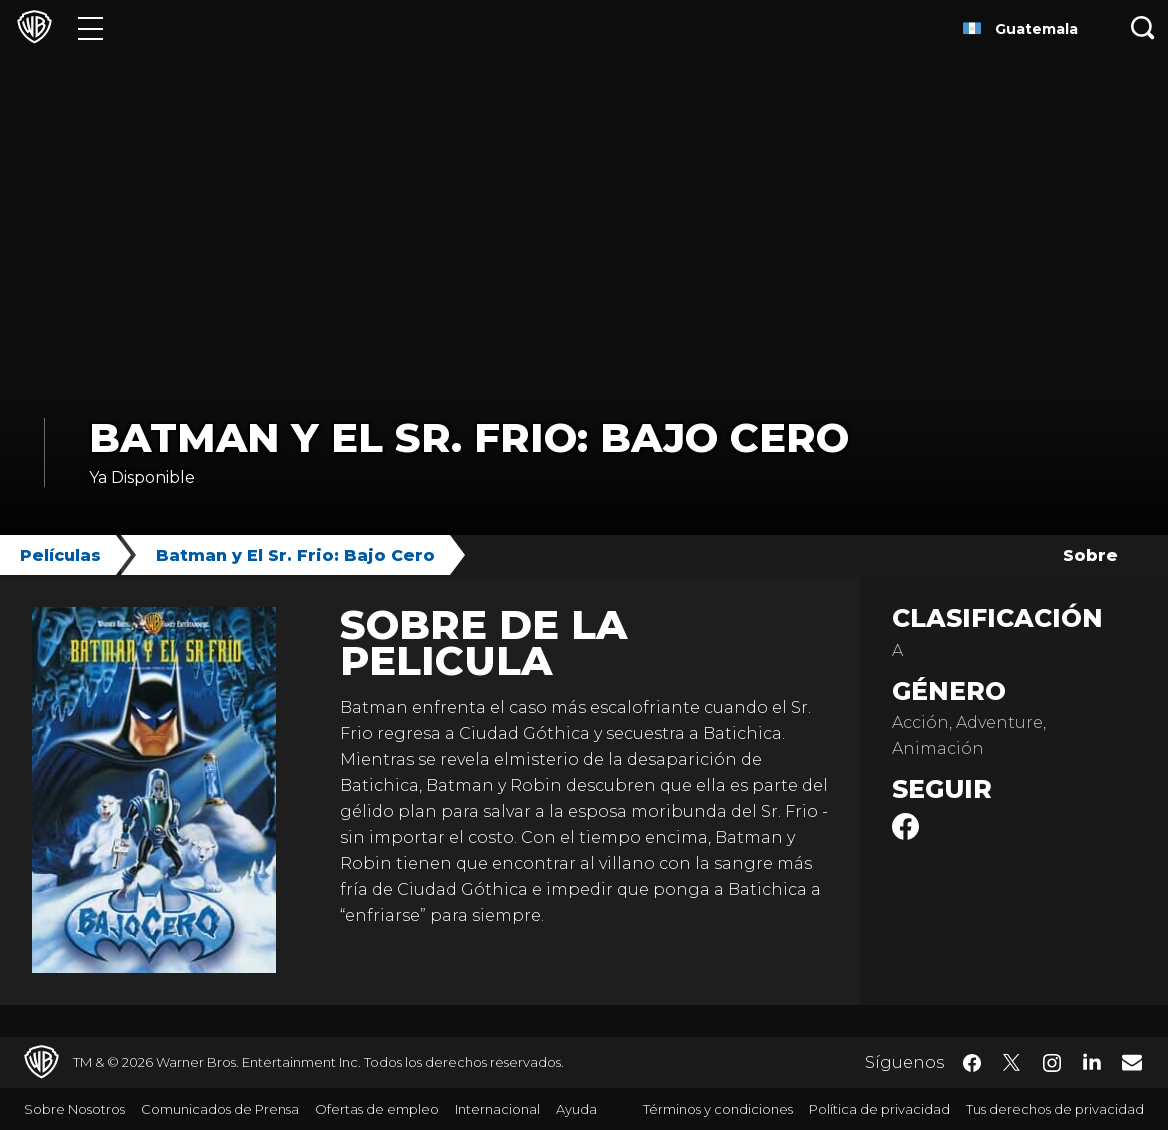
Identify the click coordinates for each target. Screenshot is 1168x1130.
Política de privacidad (879, 1109)
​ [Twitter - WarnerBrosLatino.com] (1012, 1063)
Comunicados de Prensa (220, 1109)
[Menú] (90, 27)
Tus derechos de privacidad (1055, 1109)
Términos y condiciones (718, 1109)
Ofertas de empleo (377, 1109)
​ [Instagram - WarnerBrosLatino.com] (1052, 1063)
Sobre (1090, 555)
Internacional (497, 1109)
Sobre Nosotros (74, 1109)
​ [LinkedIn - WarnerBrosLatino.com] (1092, 1061)
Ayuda (576, 1109)
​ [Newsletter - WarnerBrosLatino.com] (1132, 1062)
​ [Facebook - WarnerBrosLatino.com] (972, 1063)
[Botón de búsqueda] (1143, 27)
